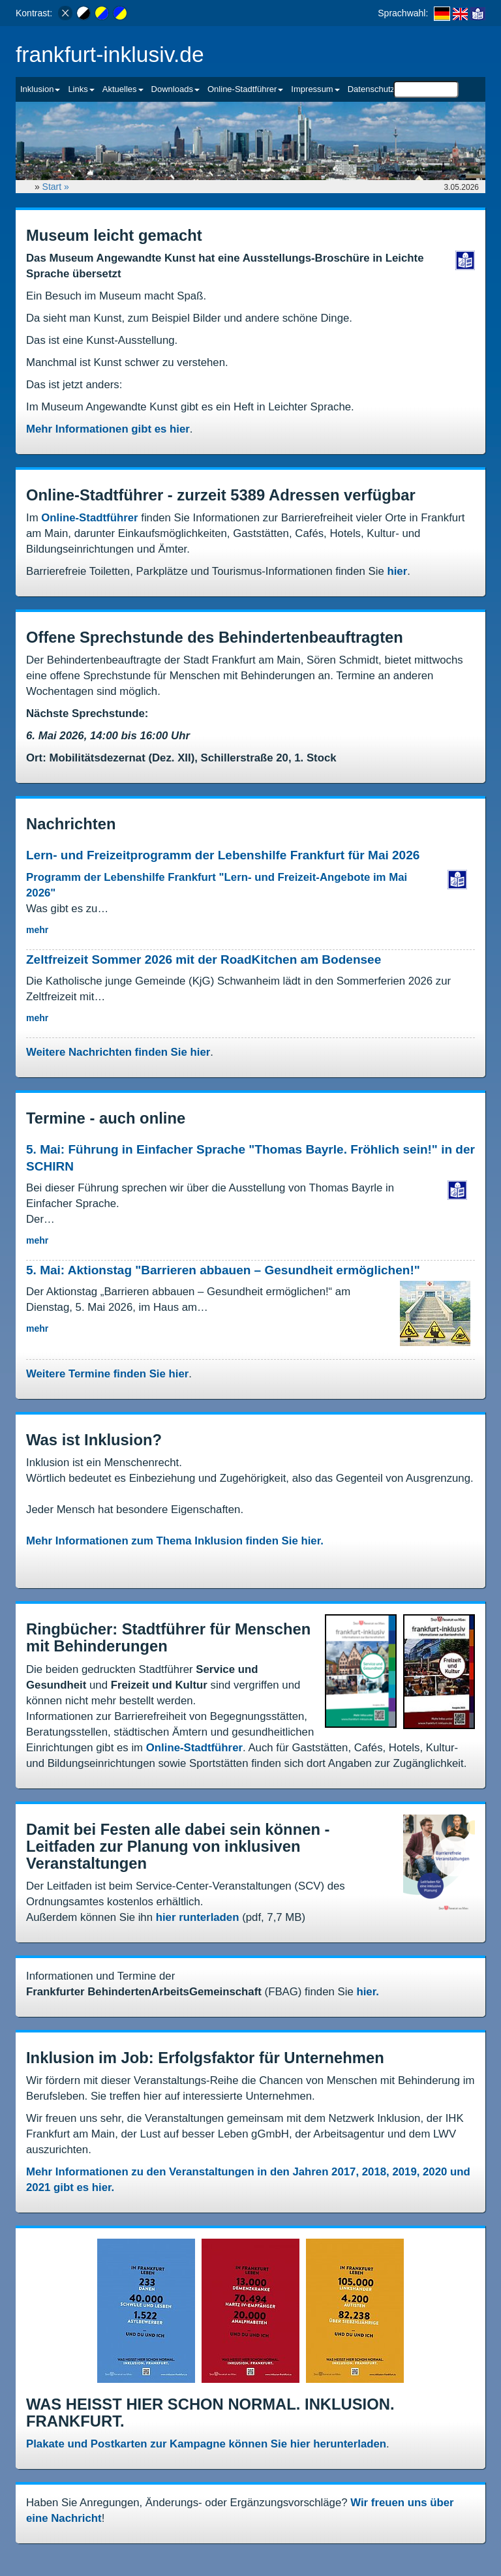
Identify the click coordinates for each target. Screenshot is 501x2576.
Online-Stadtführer (89, 518)
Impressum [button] (315, 89)
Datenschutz (371, 89)
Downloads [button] (175, 89)
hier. (367, 1992)
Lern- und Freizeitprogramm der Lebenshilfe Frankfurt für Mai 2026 (222, 855)
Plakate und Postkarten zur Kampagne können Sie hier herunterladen (206, 2444)
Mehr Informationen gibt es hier (108, 429)
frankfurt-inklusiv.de (110, 54)
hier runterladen (197, 1917)
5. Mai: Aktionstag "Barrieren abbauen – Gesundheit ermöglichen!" (223, 1270)
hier (397, 571)
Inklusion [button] (40, 89)
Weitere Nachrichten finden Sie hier (118, 1052)
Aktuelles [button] (123, 89)
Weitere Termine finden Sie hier (107, 1374)
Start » (57, 186)
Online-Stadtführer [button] (245, 89)
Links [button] (81, 89)
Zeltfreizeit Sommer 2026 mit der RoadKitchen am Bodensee (203, 959)
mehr (37, 930)
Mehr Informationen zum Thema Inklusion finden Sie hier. (175, 1541)
